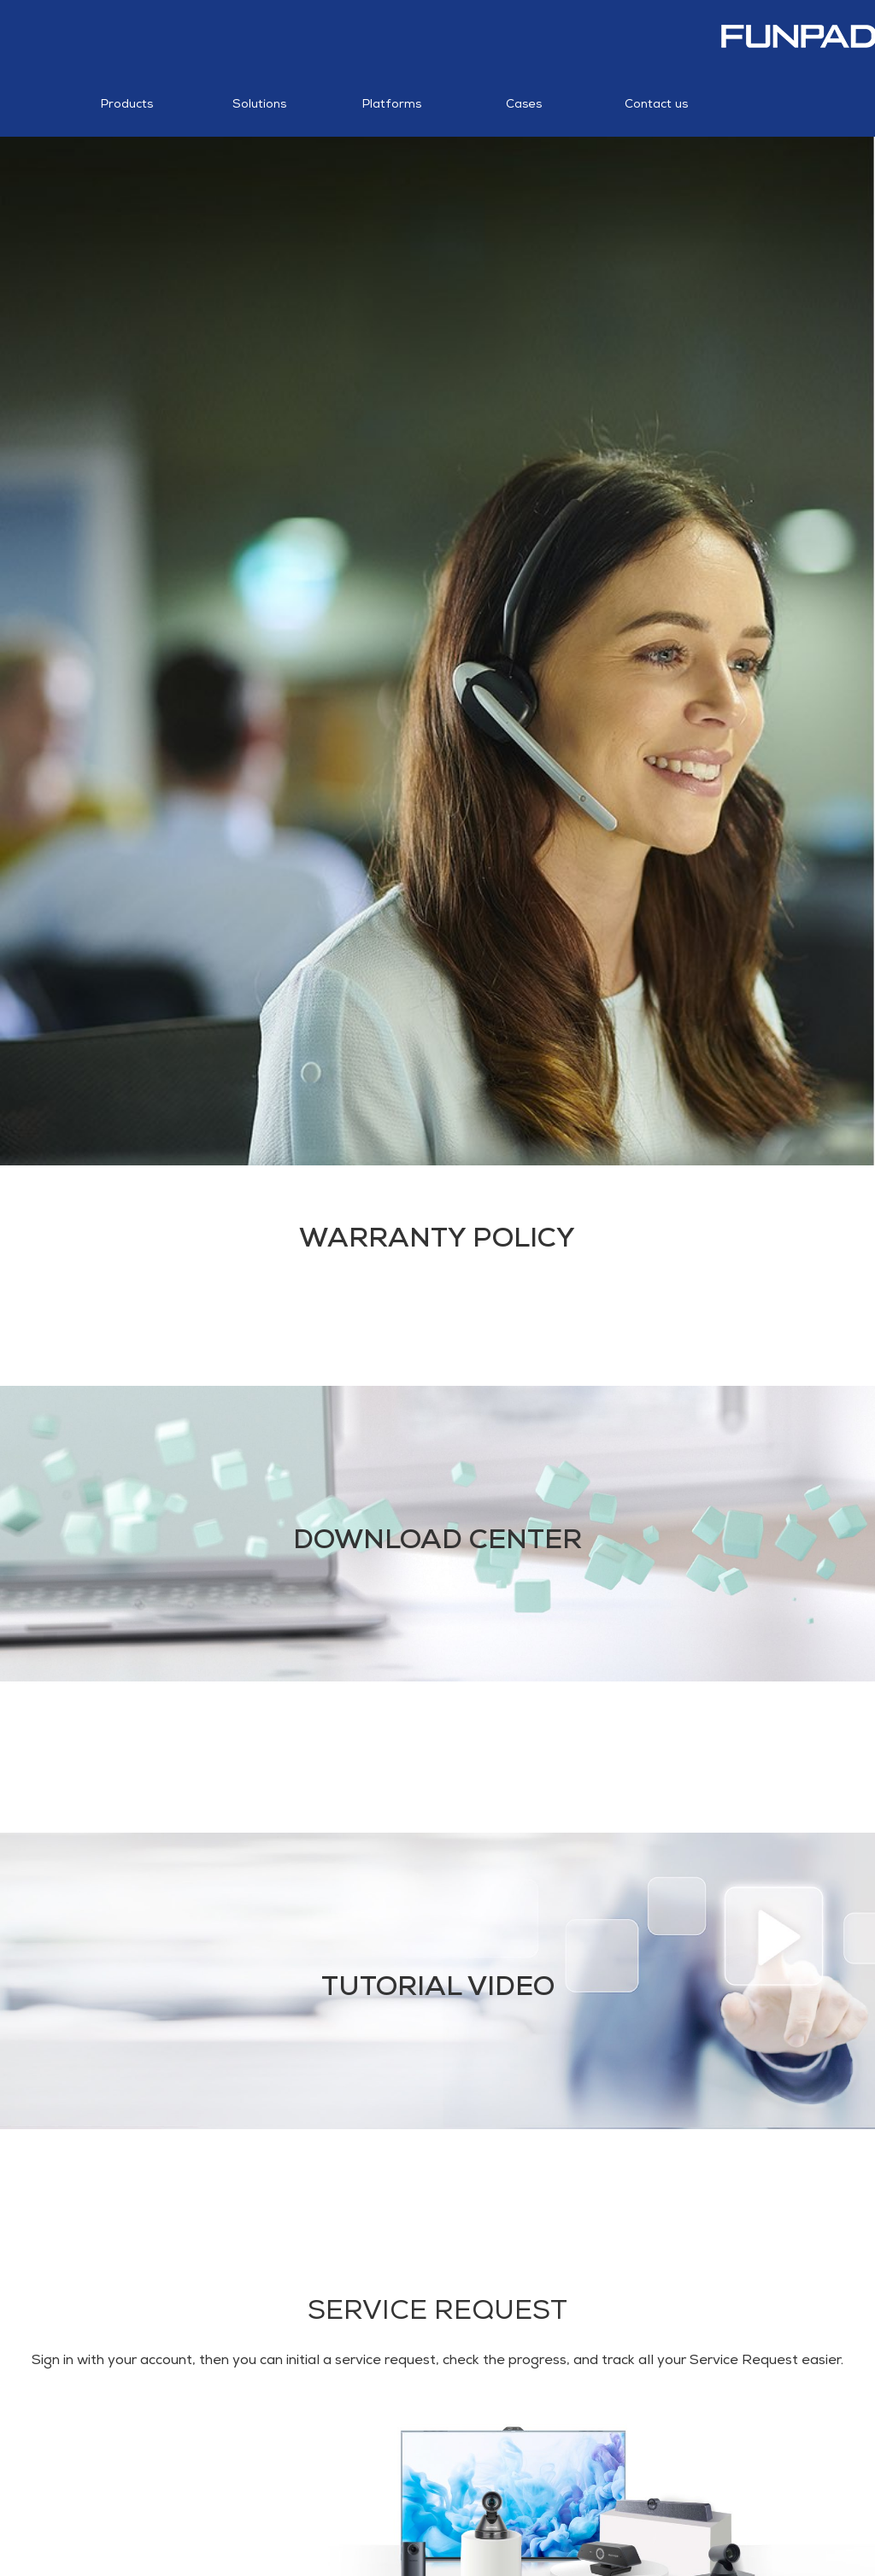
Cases (524, 89)
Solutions (259, 89)
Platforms (391, 89)
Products (127, 89)
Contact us (656, 89)
